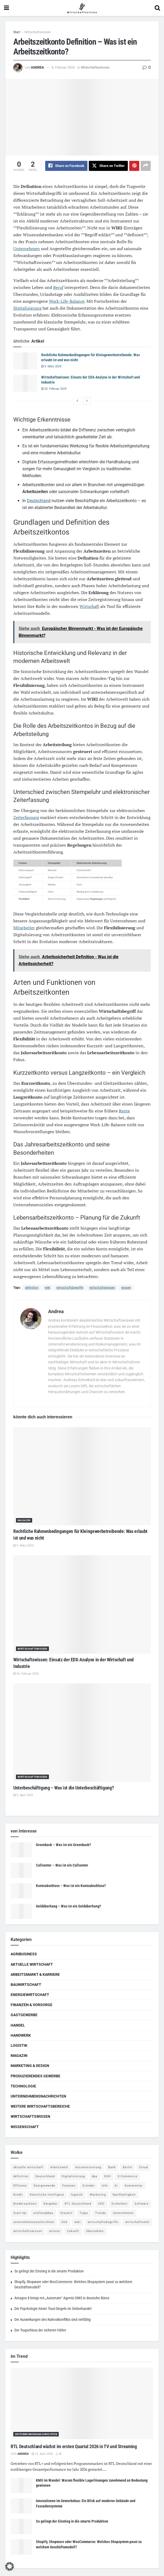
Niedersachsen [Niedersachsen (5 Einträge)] (25, 2204)
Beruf (58, 287)
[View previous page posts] (77, 401)
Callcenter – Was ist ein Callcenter (62, 1865)
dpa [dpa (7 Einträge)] (94, 2176)
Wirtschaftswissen (37, 32)
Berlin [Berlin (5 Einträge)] (127, 2167)
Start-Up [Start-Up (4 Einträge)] (19, 2213)
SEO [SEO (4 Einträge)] (101, 2204)
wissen (126, 1288)
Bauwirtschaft (26, 1985)
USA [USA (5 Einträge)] (64, 2222)
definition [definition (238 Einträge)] (20, 2176)
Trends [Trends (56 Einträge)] (100, 2213)
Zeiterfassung (26, 818)
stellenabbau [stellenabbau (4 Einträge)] (43, 2213)
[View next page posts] (87, 401)
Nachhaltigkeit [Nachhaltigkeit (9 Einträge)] (124, 2195)
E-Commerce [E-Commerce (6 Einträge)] (127, 2176)
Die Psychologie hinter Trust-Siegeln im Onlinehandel (52, 2309)
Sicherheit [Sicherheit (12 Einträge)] (119, 2204)
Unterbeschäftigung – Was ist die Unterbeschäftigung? (63, 1788)
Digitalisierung (27, 308)
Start (16, 32)
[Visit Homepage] (82, 8)
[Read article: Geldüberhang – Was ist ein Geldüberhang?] (21, 1911)
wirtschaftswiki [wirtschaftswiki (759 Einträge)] (137, 2222)
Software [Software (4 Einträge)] (141, 2204)
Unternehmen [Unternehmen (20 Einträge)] (123, 2213)
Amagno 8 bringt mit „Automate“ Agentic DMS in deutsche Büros (61, 2298)
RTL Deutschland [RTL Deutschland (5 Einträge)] (78, 2204)
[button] (9, 2566)
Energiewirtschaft (30, 1995)
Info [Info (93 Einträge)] (105, 2185)
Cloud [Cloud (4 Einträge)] (143, 2167)
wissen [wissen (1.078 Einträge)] (54, 2231)
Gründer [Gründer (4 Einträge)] (88, 2185)
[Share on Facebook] (66, 166)
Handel (18, 2025)
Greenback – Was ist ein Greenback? (63, 1845)
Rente (124, 1111)
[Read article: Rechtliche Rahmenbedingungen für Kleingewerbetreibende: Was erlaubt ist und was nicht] (25, 360)
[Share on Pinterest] (134, 166)
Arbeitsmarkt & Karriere (35, 1974)
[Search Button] (157, 8)
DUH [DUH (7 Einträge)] (107, 2176)
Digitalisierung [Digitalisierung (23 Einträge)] (73, 2176)
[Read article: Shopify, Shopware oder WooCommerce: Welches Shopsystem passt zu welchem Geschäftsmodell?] (21, 2547)
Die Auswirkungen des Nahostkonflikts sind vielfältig (52, 2320)
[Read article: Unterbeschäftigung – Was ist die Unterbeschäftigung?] (82, 1733)
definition (32, 1288)
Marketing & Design (30, 2066)
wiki (47, 1288)
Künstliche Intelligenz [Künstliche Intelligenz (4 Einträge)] (47, 2195)
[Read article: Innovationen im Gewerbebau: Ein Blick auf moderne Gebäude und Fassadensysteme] (21, 2506)
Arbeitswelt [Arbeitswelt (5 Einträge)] (59, 2167)
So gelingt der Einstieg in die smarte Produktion (49, 2271)
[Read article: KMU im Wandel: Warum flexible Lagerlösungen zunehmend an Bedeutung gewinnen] (21, 2485)
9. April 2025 (23, 1795)
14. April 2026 (42, 2454)
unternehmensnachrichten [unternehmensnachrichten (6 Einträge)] (33, 2222)
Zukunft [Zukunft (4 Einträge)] (73, 2231)
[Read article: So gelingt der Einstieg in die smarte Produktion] (21, 2526)
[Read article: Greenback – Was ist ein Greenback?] (21, 1850)
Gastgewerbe (24, 2015)
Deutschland (39, 500)
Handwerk (21, 2035)
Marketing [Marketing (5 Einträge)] (98, 2195)
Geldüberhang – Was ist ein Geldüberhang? (68, 1906)
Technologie (23, 2086)
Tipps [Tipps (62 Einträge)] (83, 2213)
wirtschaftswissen (102, 1288)
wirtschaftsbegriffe (69, 1288)
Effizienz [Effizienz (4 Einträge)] (20, 2185)
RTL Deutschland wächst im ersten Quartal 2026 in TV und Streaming (74, 2446)
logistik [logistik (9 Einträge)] (77, 2195)
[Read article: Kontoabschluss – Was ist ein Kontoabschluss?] (21, 1891)
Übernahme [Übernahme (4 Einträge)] (95, 2231)
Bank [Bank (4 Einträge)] (112, 2167)
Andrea (37, 67)
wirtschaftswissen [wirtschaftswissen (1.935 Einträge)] (27, 2231)
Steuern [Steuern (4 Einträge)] (66, 2213)
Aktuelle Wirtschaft (32, 1964)
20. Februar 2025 (53, 389)
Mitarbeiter (24, 928)
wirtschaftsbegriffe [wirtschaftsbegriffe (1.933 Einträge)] (103, 2222)
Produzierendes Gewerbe (35, 2076)
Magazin (24, 1520)
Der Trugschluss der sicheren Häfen (40, 2330)
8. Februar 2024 (63, 67)
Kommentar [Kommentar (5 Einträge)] (134, 2185)
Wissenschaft (25, 2127)
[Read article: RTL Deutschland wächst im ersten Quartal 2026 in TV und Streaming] (82, 2403)
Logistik (19, 2046)
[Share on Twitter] (108, 166)
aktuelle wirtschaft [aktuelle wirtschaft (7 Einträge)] (28, 2167)
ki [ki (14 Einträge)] (116, 2185)
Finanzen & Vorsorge (31, 2005)
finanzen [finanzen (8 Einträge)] (68, 2185)
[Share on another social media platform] (146, 166)
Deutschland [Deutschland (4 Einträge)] (45, 2176)
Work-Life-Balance (67, 301)
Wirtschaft (89, 607)
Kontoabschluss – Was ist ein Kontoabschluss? (71, 1886)
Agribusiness (24, 1954)
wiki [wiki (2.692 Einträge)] (77, 2222)
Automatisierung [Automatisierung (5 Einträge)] (88, 2167)
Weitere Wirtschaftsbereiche (40, 2106)
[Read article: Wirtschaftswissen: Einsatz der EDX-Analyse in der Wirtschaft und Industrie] (25, 383)
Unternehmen (26, 248)
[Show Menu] (6, 8)
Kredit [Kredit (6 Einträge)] (18, 2195)
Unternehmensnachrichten (38, 2096)
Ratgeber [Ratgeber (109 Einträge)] (51, 2204)
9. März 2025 (51, 366)
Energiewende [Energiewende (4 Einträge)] (44, 2185)
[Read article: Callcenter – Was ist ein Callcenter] (21, 1870)
